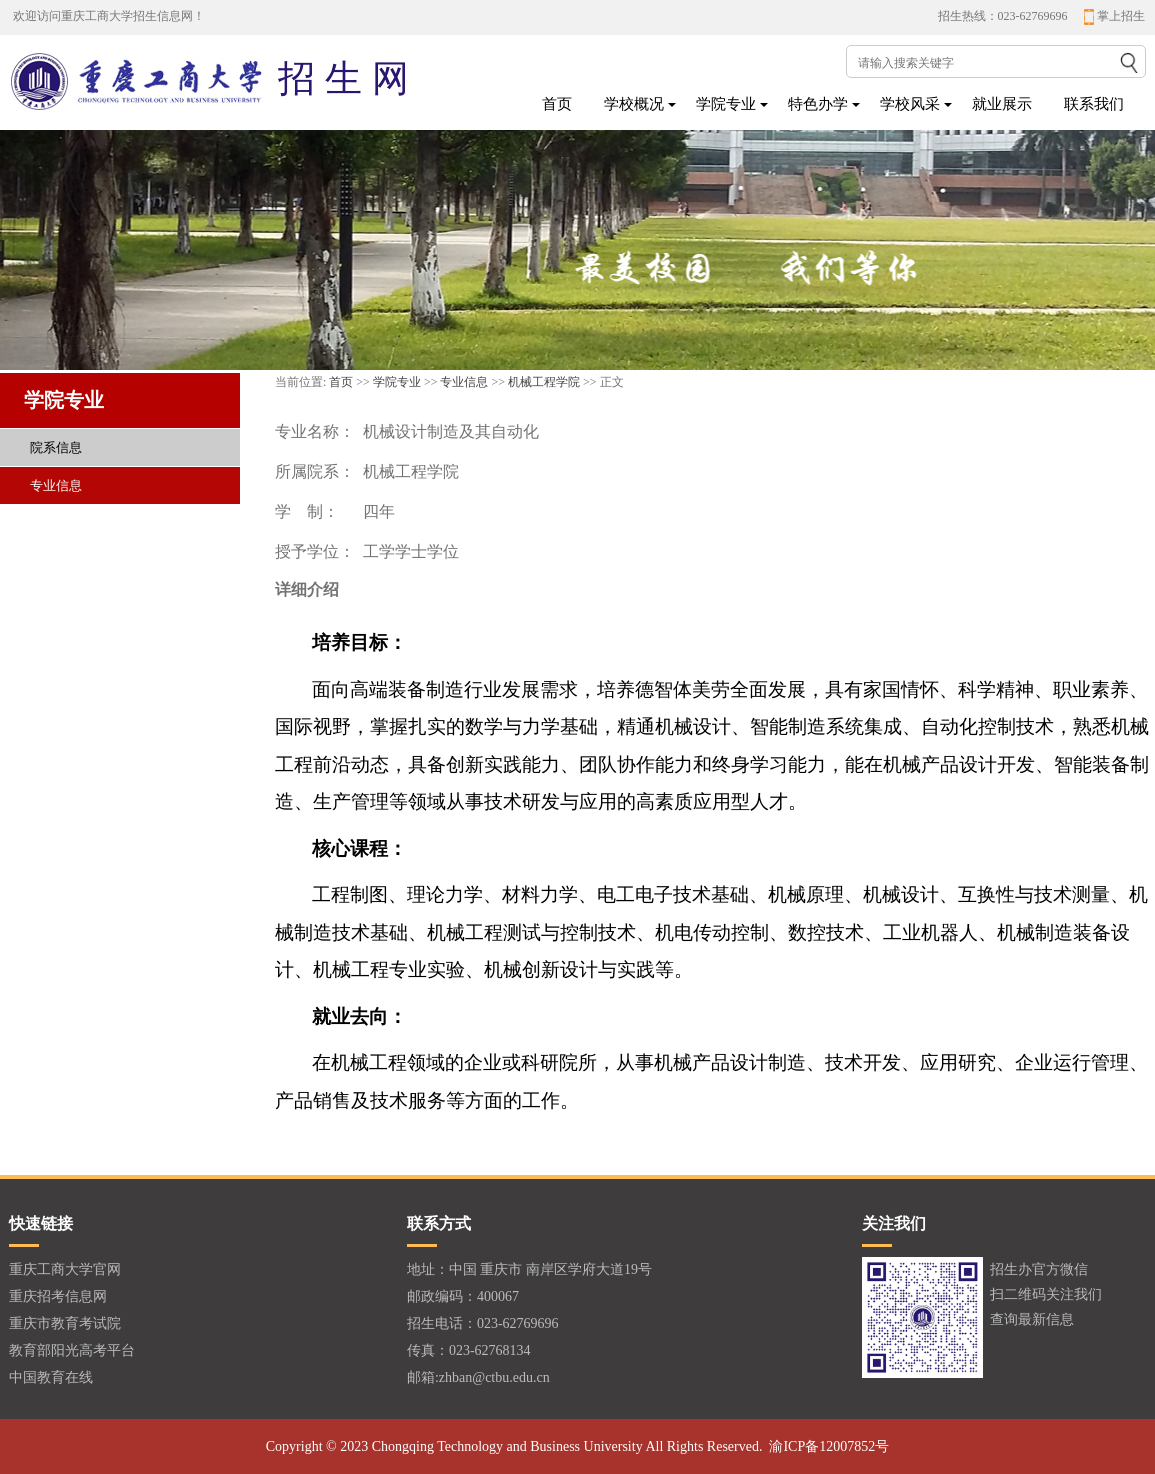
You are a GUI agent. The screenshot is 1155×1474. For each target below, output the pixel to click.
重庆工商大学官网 (65, 1269)
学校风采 (910, 104)
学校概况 (634, 104)
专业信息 (464, 382)
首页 (557, 104)
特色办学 (818, 104)
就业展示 (1002, 104)
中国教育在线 (51, 1377)
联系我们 (1094, 104)
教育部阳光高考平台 (72, 1350)
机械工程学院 (544, 382)
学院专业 (726, 104)
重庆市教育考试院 (65, 1323)
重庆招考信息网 (58, 1296)
